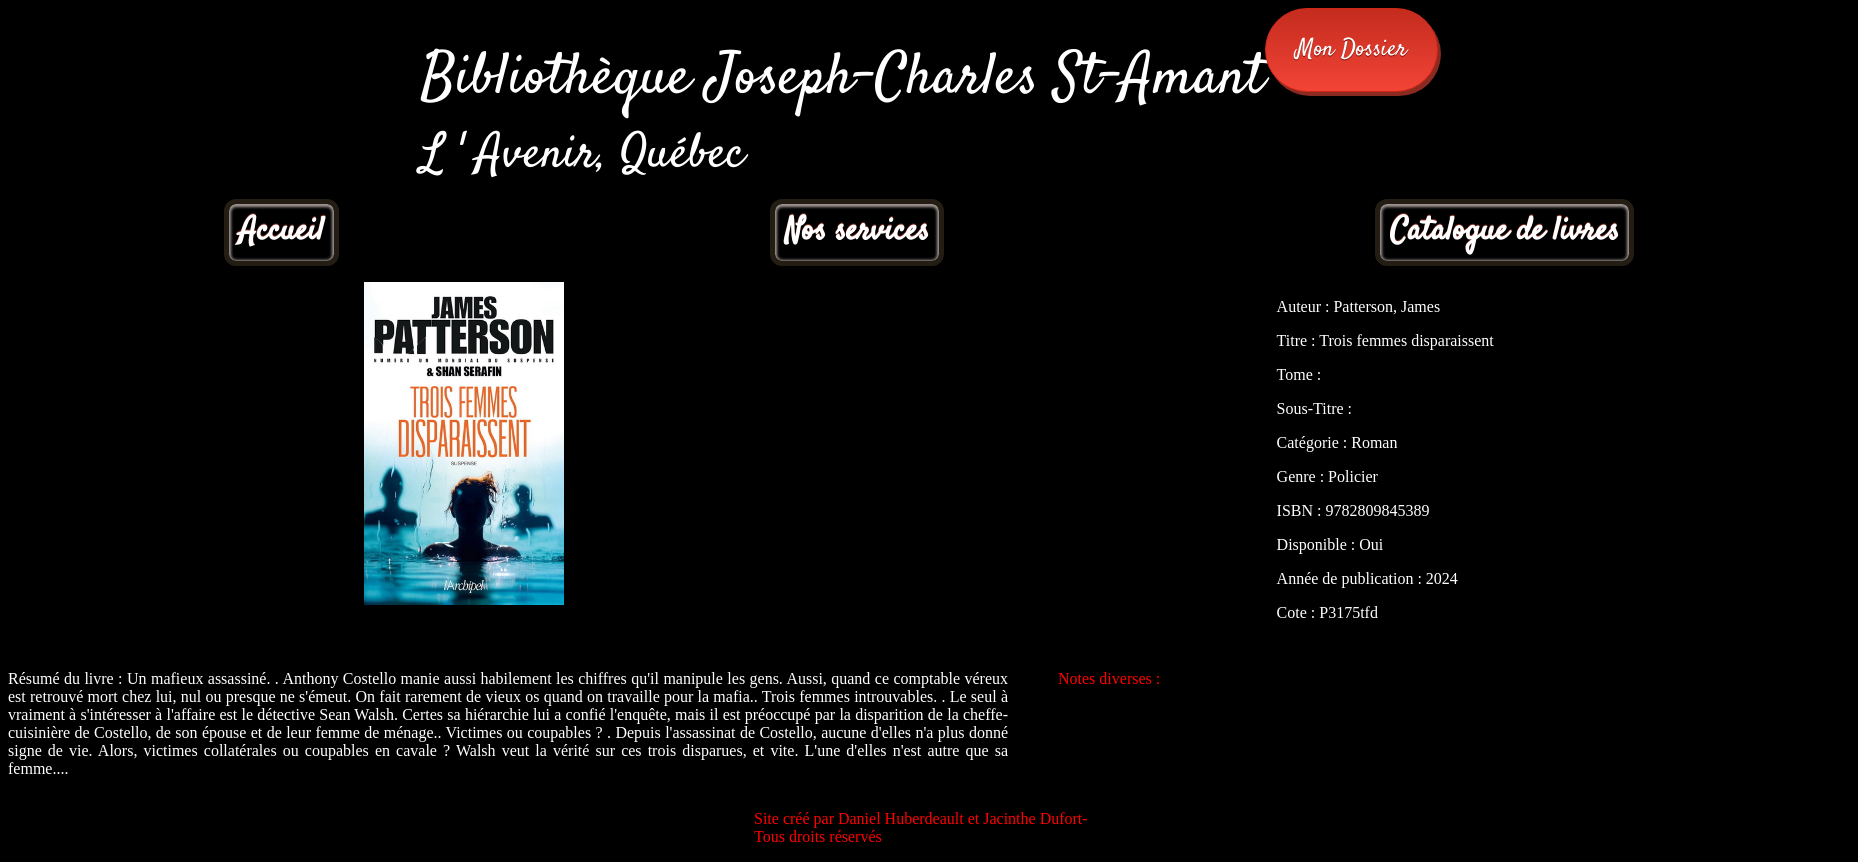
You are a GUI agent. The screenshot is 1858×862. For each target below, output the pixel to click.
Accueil (281, 232)
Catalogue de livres (1504, 232)
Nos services (857, 232)
